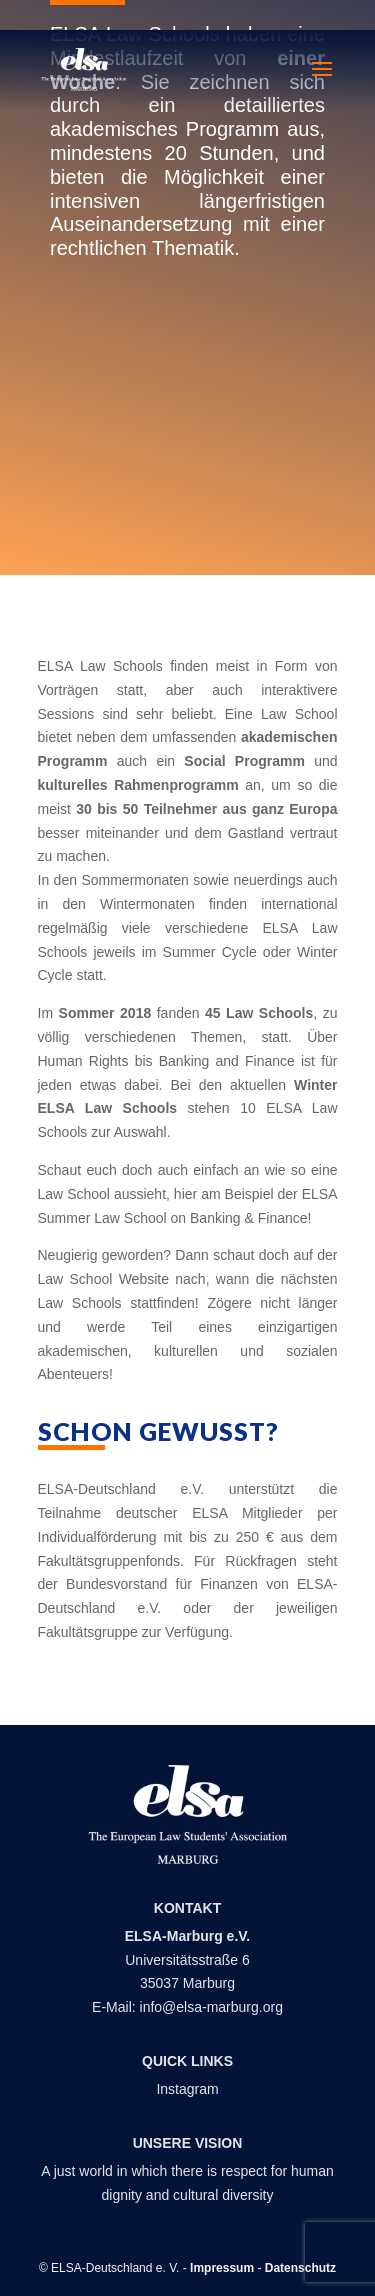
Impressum (222, 2268)
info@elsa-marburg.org (211, 2007)
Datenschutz (300, 2268)
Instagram (187, 2089)
